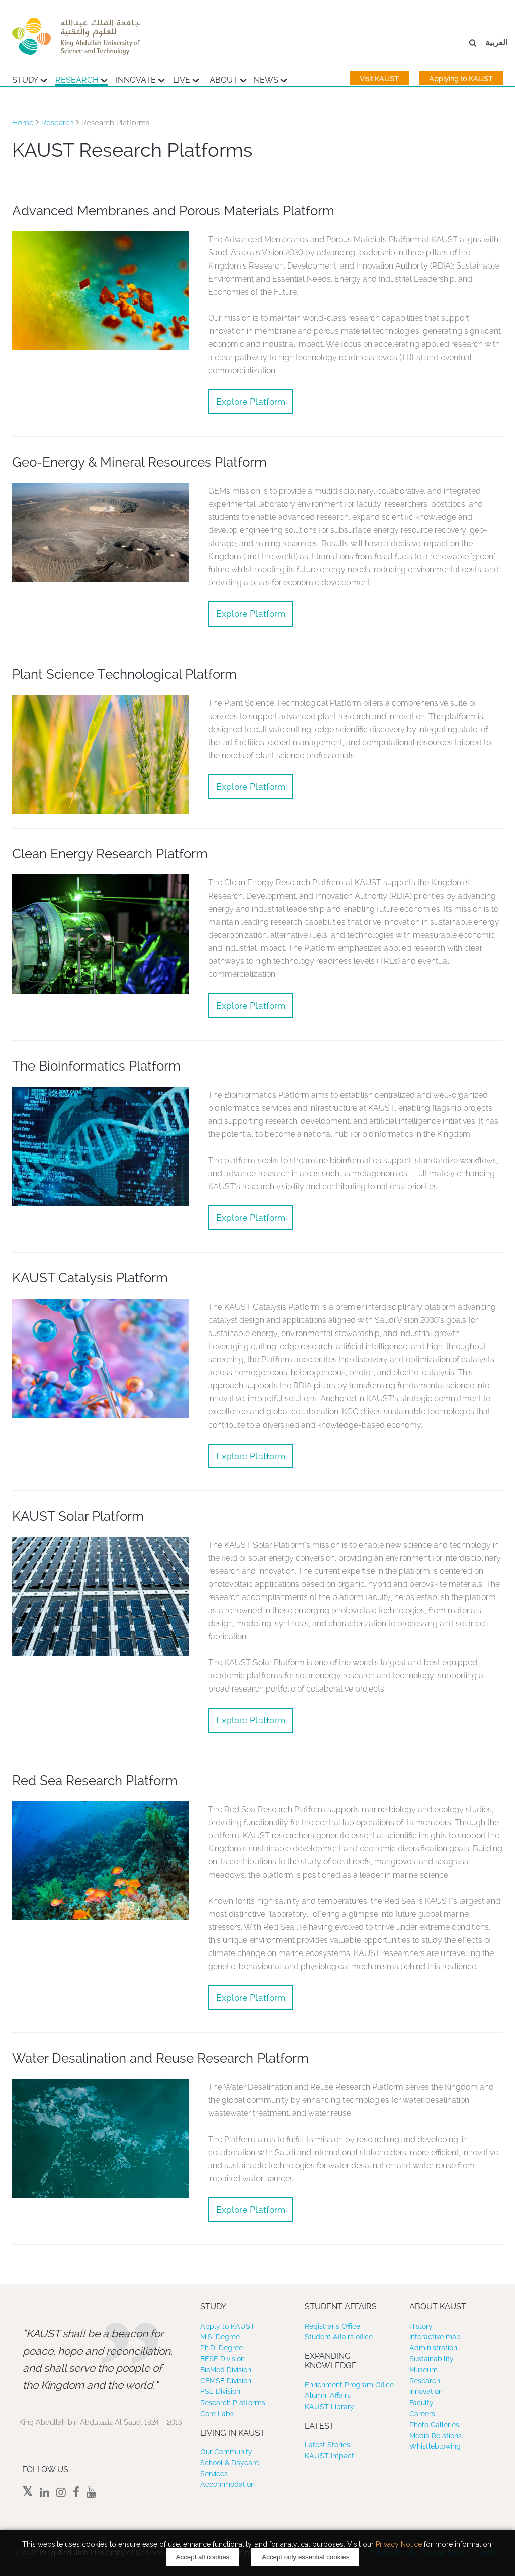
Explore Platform (250, 401)
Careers (422, 2414)
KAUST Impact (329, 2456)
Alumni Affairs (328, 2395)
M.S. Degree (220, 2337)
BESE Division (222, 2359)
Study (29, 78)
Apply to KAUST (227, 2326)
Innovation (426, 2391)
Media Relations (435, 2436)
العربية (496, 42)
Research (81, 78)
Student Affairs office (339, 2337)
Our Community (226, 2452)
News (270, 78)
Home (23, 122)
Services (214, 2474)
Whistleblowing (435, 2446)
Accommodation (227, 2484)
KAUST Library (329, 2407)
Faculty (421, 2403)
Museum (423, 2370)
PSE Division (220, 2391)
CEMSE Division (225, 2381)
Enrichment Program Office (349, 2385)
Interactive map (435, 2337)
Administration (433, 2348)
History (421, 2326)
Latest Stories (327, 2445)
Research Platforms (232, 2403)
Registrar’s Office (332, 2326)
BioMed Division (225, 2370)
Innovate (140, 78)
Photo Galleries (434, 2425)
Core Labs (217, 2414)
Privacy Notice (399, 2544)
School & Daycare (229, 2463)
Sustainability (431, 2359)
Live (186, 78)
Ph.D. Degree (221, 2348)
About (228, 78)
